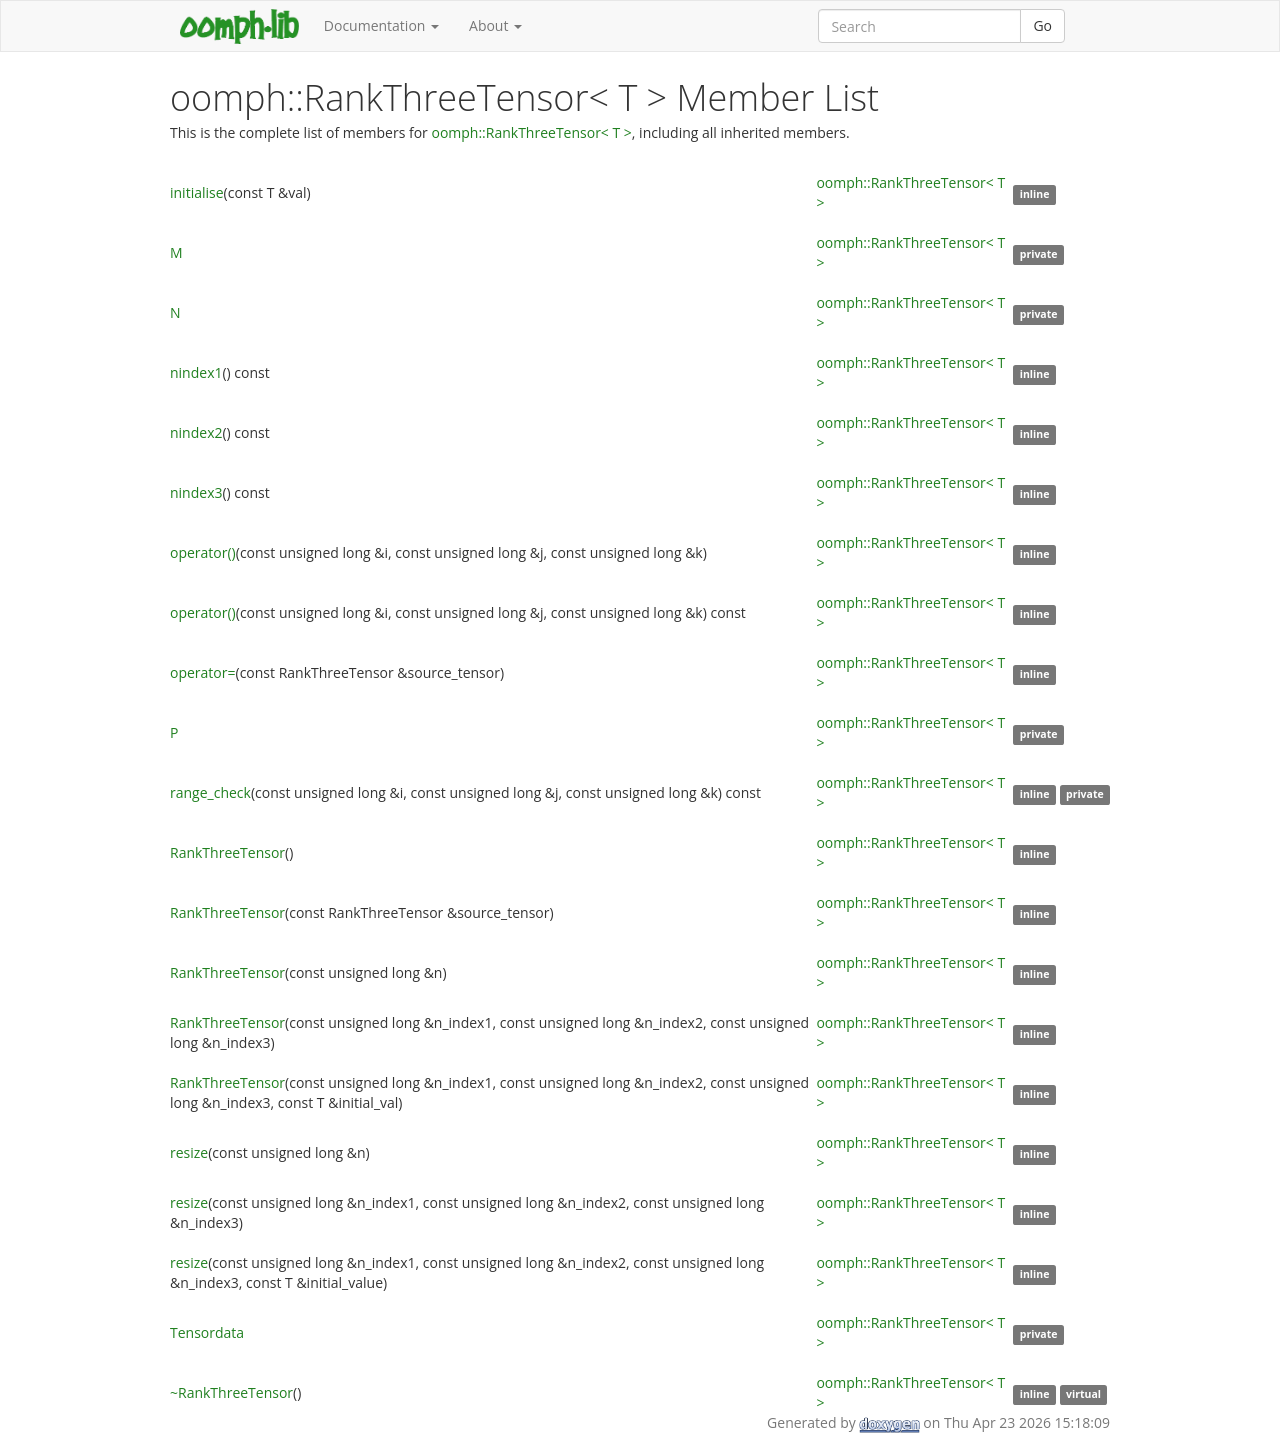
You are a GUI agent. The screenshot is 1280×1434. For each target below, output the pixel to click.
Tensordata (207, 1332)
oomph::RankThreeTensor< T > (531, 132)
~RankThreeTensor (231, 1392)
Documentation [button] (381, 25)
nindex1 (196, 372)
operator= (203, 672)
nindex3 (196, 492)
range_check (210, 792)
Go (1042, 25)
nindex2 (196, 432)
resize (189, 1152)
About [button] (495, 25)
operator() (203, 552)
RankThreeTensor (227, 852)
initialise (197, 192)
